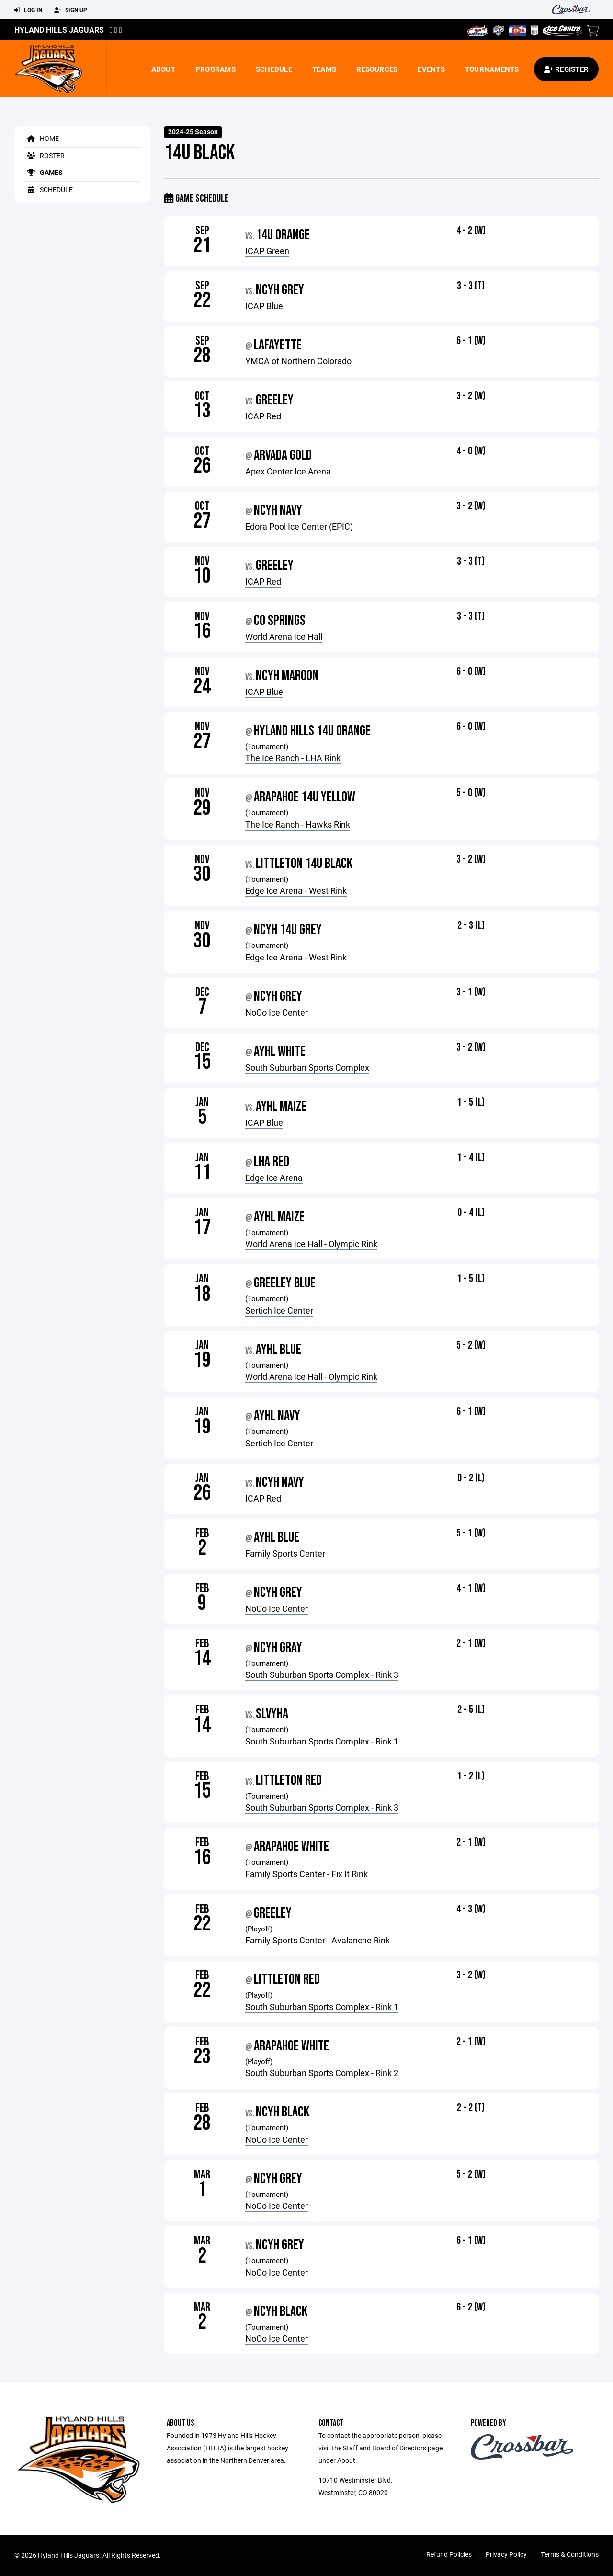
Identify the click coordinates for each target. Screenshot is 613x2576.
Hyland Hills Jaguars (59, 29)
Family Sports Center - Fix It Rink (306, 1874)
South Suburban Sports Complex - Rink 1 (321, 1741)
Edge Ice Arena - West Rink (296, 890)
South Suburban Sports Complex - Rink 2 (321, 2073)
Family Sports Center (285, 1553)
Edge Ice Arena (274, 1177)
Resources (376, 69)
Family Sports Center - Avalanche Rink (317, 1940)
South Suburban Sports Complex (307, 1067)
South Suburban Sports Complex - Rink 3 (321, 1674)
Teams (324, 69)
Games (43, 172)
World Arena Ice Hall (283, 636)
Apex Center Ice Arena (288, 471)
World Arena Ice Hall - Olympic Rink (311, 1243)
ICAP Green (267, 250)
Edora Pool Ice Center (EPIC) (299, 526)
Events (431, 69)
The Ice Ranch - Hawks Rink (297, 824)
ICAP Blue (264, 306)
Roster (44, 155)
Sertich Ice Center (279, 1310)
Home (41, 138)
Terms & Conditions (570, 2554)
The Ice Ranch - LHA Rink (293, 757)
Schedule (274, 69)
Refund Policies (449, 2554)
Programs (215, 69)
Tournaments (492, 69)
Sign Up (70, 10)
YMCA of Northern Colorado (298, 361)
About (163, 69)
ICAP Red (263, 416)
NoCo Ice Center (276, 1012)
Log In (28, 10)
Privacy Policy (506, 2554)
